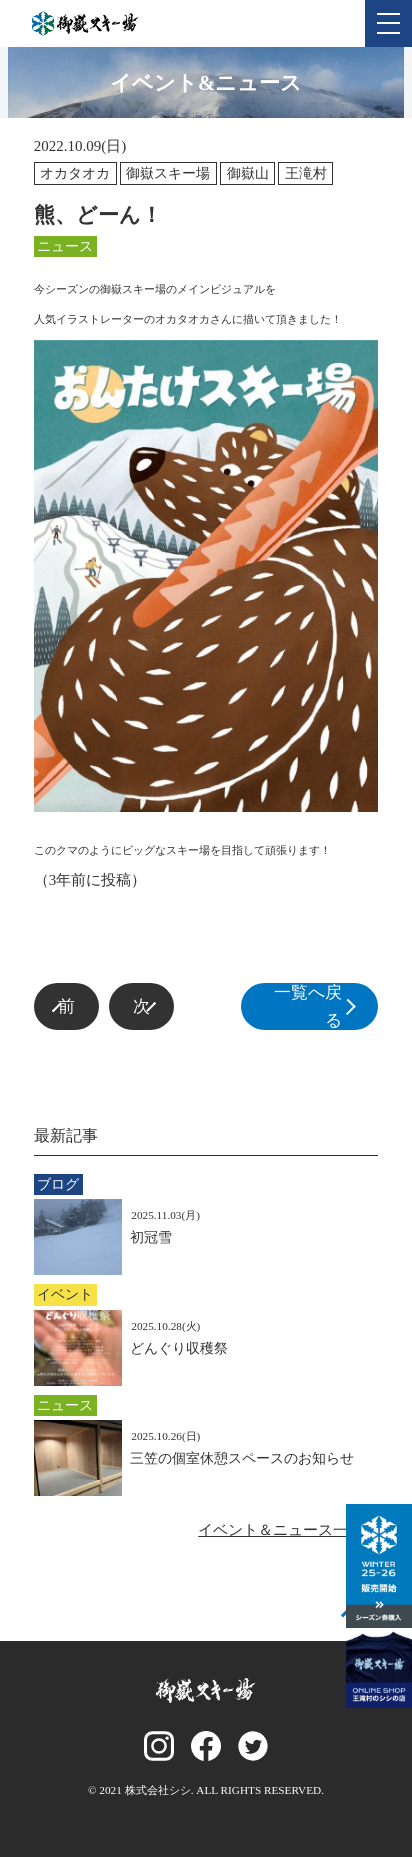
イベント (65, 1294)
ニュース (65, 246)
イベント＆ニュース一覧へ (288, 1530)
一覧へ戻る (322, 1006)
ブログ (58, 1184)
